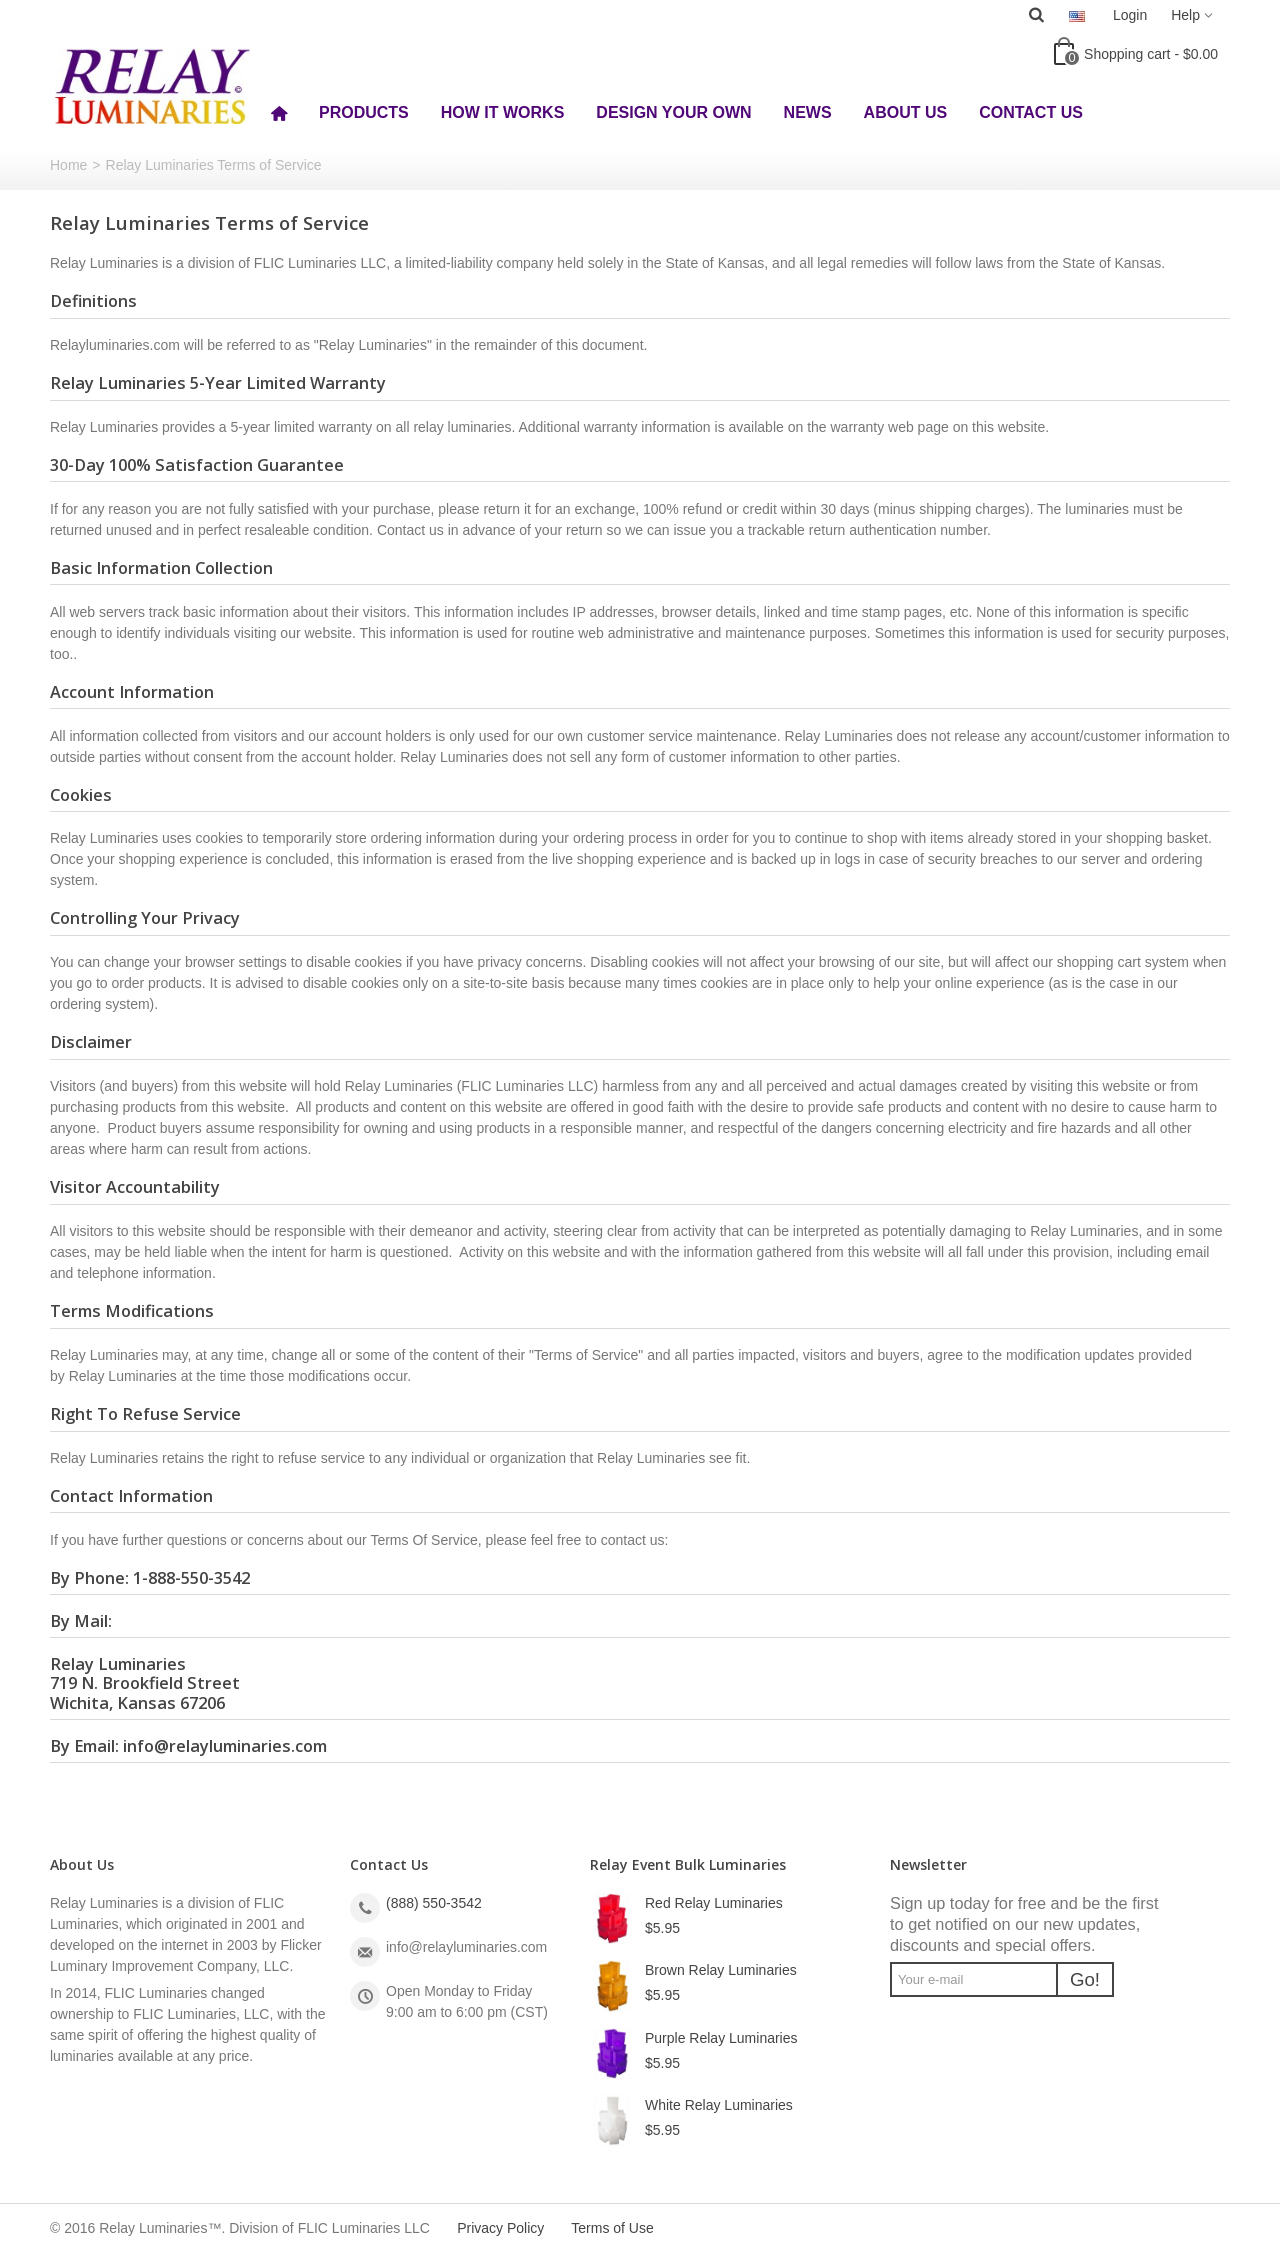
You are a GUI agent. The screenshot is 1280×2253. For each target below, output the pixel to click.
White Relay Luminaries (719, 2105)
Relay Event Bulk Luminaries (688, 1864)
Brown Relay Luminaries (721, 1970)
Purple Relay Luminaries (721, 2038)
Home (68, 165)
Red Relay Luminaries (714, 1903)
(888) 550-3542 (434, 1903)
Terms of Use (612, 2228)
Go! (1085, 1979)
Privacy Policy (500, 2228)
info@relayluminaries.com (225, 1746)
